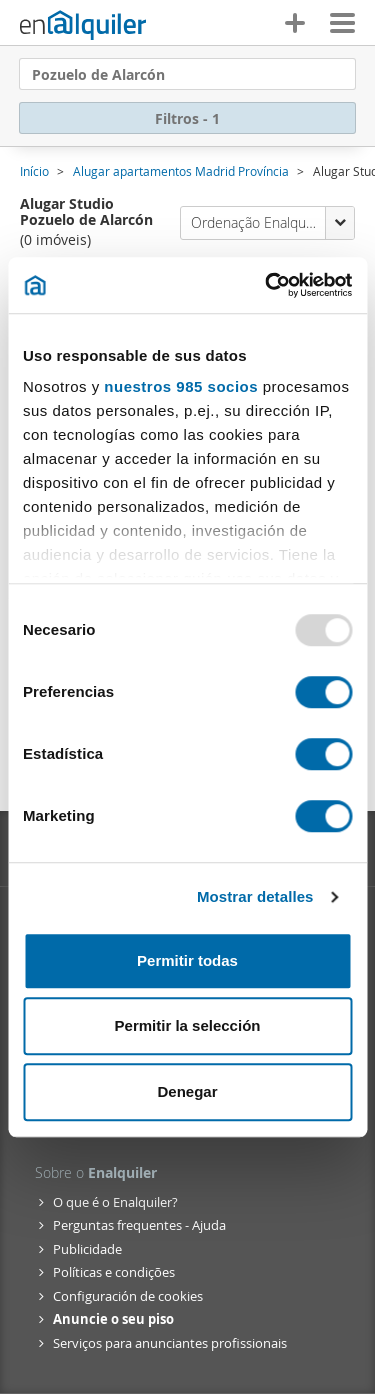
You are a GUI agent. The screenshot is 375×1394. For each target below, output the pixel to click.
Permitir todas (187, 960)
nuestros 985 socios (181, 386)
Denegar (187, 1091)
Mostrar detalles (255, 896)
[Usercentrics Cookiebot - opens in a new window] (267, 285)
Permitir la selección (188, 1025)
